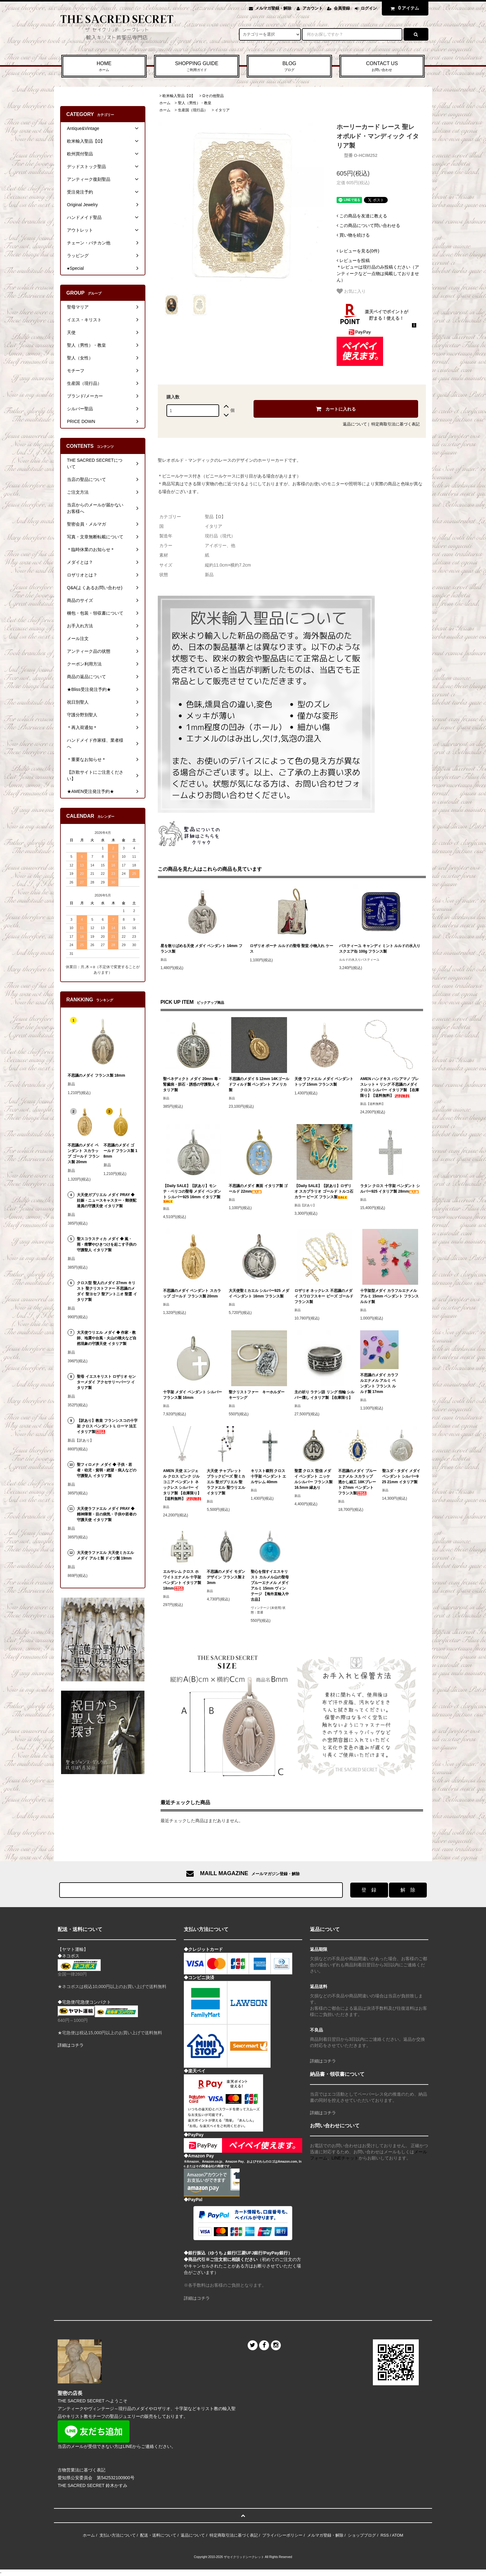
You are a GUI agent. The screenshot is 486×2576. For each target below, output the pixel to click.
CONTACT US (382, 67)
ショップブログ (362, 2535)
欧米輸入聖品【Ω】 (178, 96)
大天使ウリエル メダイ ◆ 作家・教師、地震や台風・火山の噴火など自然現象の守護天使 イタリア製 (106, 1338)
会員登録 (342, 8)
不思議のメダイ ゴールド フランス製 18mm (120, 1151)
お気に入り (351, 291)
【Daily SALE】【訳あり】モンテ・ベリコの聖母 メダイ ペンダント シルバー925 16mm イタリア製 (192, 1193)
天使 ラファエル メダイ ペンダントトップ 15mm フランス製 (323, 1082)
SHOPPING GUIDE (196, 67)
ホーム (164, 103)
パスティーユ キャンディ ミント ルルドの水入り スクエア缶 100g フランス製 (379, 949)
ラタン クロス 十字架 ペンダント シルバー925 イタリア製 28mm (390, 1189)
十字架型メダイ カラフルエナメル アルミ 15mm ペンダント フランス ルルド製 (389, 1296)
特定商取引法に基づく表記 (395, 424)
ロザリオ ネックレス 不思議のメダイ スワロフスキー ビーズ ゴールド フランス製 (323, 1296)
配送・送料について (158, 2535)
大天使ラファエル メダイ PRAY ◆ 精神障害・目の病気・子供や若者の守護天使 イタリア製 (106, 1514)
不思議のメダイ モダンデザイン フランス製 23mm (226, 1577)
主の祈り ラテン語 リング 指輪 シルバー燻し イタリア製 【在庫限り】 (324, 1395)
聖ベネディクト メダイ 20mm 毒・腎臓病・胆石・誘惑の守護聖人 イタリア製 (192, 1084)
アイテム (403, 8)
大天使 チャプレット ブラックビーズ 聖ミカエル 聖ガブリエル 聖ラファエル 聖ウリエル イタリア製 (226, 1482)
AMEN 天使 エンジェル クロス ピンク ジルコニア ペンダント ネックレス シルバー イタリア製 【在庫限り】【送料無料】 (182, 1485)
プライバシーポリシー (282, 2535)
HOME (104, 67)
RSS (385, 2535)
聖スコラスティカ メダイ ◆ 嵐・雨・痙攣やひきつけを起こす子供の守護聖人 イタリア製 (106, 1244)
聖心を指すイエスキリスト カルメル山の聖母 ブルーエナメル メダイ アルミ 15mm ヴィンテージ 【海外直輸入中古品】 (270, 1585)
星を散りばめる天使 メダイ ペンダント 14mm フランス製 (201, 949)
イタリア (222, 110)
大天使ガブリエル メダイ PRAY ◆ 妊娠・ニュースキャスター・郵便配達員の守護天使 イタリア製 (106, 1200)
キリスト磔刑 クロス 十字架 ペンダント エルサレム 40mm (268, 1476)
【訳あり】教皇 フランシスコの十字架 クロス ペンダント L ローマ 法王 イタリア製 (107, 1426)
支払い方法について (117, 2535)
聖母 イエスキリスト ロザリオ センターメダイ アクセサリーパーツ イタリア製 (106, 1382)
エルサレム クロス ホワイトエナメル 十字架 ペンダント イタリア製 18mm (182, 1580)
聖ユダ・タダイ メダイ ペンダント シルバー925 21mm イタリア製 (401, 1476)
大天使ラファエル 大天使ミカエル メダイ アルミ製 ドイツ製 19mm (105, 1555)
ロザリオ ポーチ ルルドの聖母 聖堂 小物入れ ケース (291, 949)
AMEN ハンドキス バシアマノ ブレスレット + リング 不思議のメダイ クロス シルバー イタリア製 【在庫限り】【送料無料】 (389, 1087)
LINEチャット (345, 2158)
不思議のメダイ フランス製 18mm (96, 1075)
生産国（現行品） (193, 110)
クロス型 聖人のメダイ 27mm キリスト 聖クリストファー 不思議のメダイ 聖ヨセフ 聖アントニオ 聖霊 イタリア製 (107, 1291)
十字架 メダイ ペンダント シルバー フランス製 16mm (192, 1395)
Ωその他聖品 (213, 96)
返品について (355, 424)
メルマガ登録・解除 (273, 8)
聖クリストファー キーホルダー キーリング (258, 1395)
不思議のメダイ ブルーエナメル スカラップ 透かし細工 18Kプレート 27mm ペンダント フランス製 (357, 1482)
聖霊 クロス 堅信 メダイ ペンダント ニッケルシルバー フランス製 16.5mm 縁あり (313, 1479)
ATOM (397, 2535)
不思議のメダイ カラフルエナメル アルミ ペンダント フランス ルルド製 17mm (379, 1383)
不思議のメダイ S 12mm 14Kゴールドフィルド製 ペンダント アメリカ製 (259, 1084)
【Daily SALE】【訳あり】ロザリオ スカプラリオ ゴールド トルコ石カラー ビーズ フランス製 (323, 1191)
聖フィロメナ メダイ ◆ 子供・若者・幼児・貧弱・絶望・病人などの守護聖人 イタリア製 (106, 1470)
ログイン (369, 8)
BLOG (289, 67)
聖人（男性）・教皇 (194, 103)
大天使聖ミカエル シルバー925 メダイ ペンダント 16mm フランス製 (259, 1293)
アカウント (313, 8)
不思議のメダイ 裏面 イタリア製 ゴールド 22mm (258, 1189)
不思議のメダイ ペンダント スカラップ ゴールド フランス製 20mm (192, 1293)
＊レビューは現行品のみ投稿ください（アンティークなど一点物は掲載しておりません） (378, 270)
